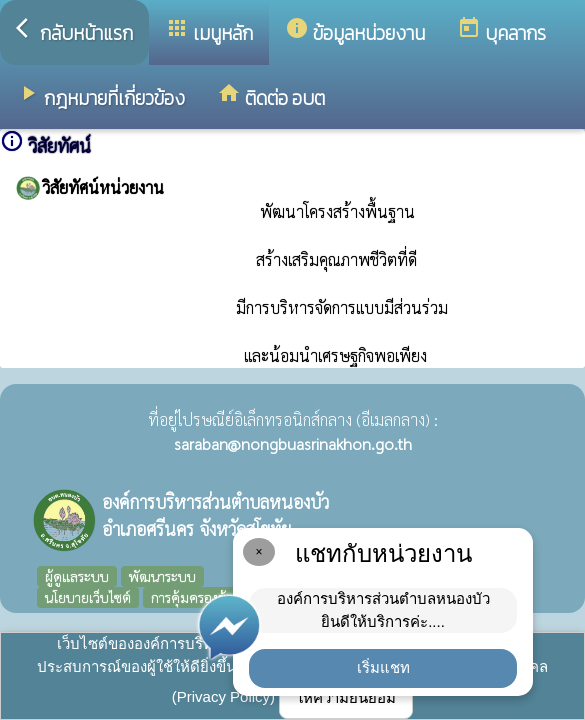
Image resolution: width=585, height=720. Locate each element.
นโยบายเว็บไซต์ (88, 597)
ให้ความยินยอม (346, 697)
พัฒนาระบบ (162, 576)
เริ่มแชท (383, 667)
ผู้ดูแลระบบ (77, 576)
